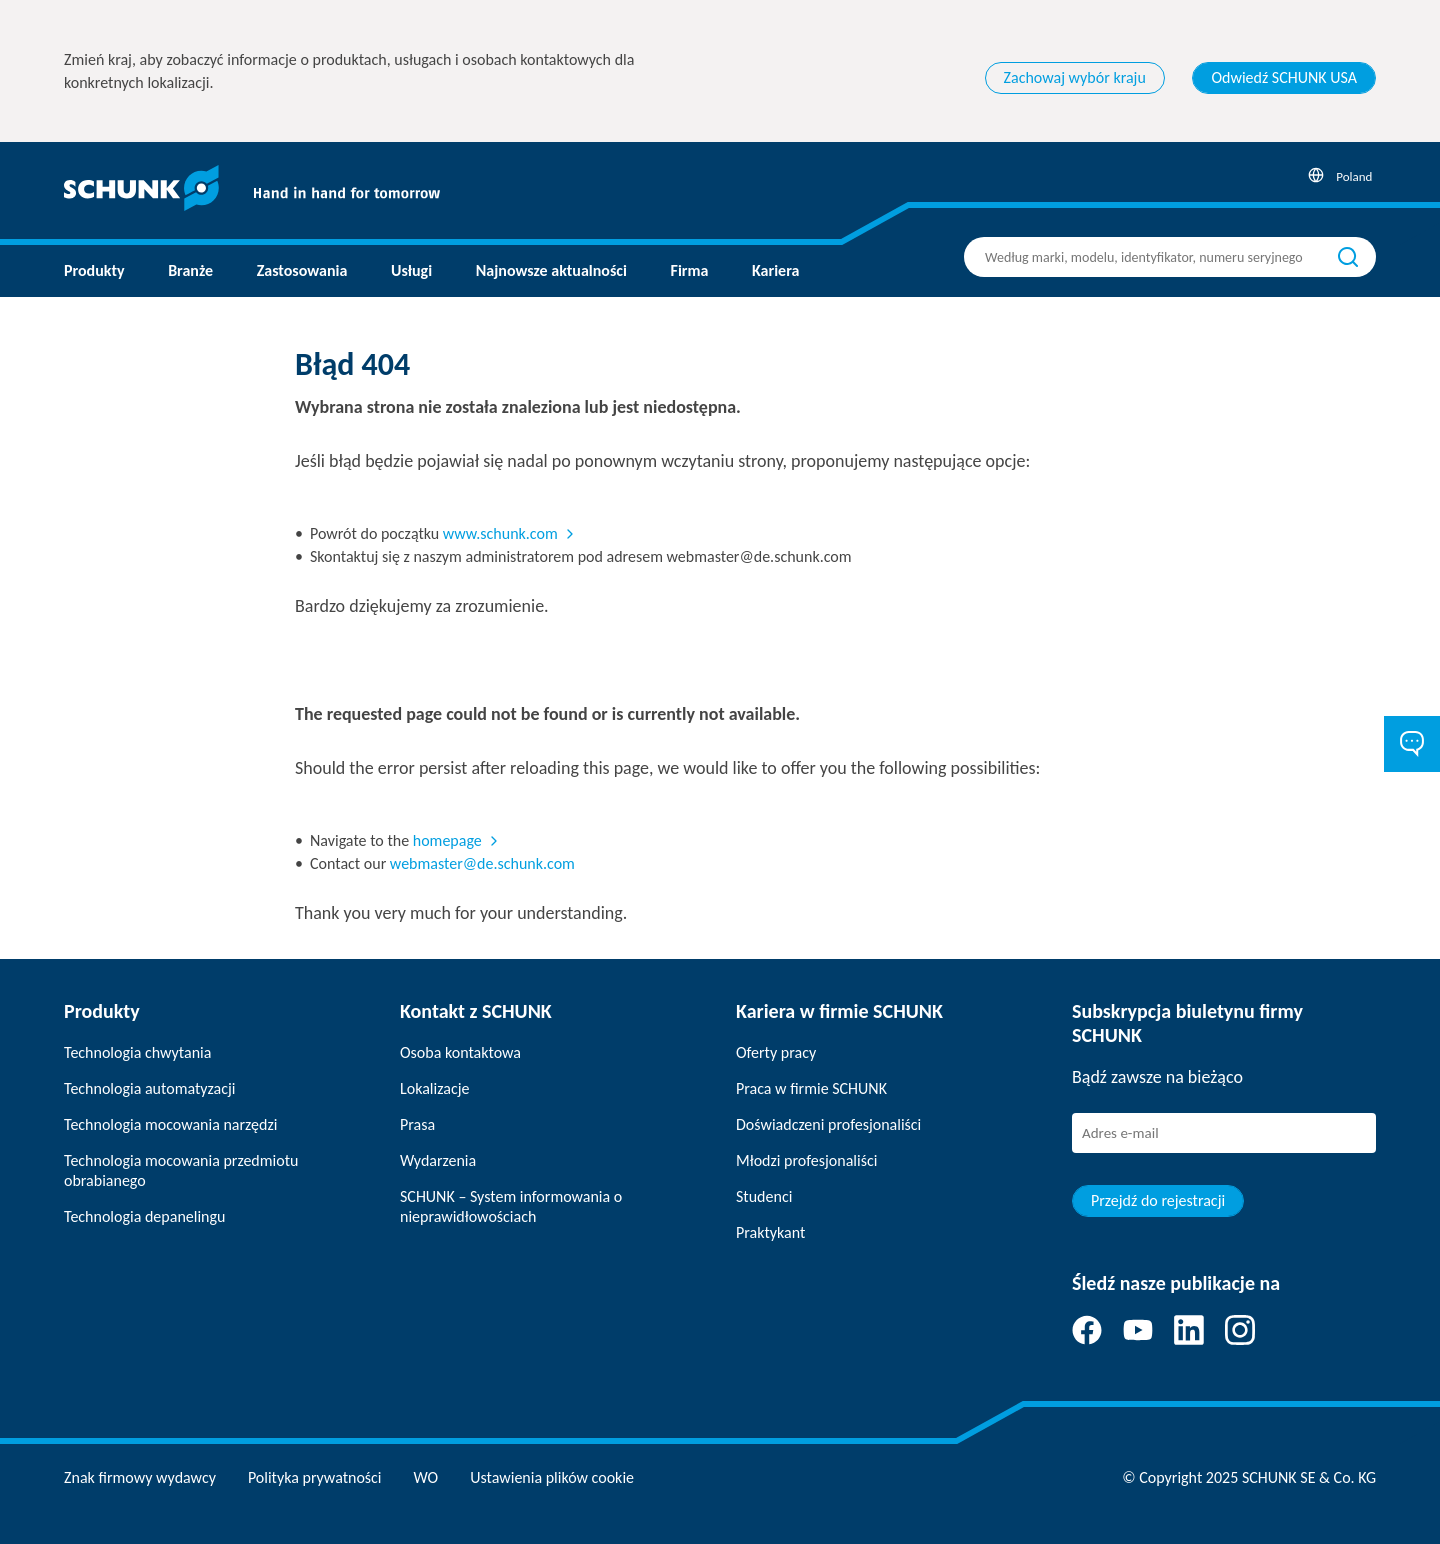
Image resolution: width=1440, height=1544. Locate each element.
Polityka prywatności (315, 1477)
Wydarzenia (438, 1160)
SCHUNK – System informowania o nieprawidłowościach (511, 1206)
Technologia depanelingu (144, 1216)
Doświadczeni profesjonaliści (828, 1124)
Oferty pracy (776, 1052)
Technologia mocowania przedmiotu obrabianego (181, 1170)
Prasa (417, 1124)
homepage (447, 840)
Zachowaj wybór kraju (1075, 77)
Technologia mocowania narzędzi (170, 1124)
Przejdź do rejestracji (1158, 1200)
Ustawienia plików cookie (552, 1477)
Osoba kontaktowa (460, 1052)
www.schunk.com (500, 533)
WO (426, 1477)
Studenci (764, 1196)
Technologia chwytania (137, 1052)
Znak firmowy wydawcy (140, 1477)
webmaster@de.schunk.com (482, 863)
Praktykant (770, 1232)
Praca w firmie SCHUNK (811, 1088)
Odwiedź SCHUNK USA (1284, 77)
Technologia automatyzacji (149, 1088)
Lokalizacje (434, 1088)
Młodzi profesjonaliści (806, 1160)
